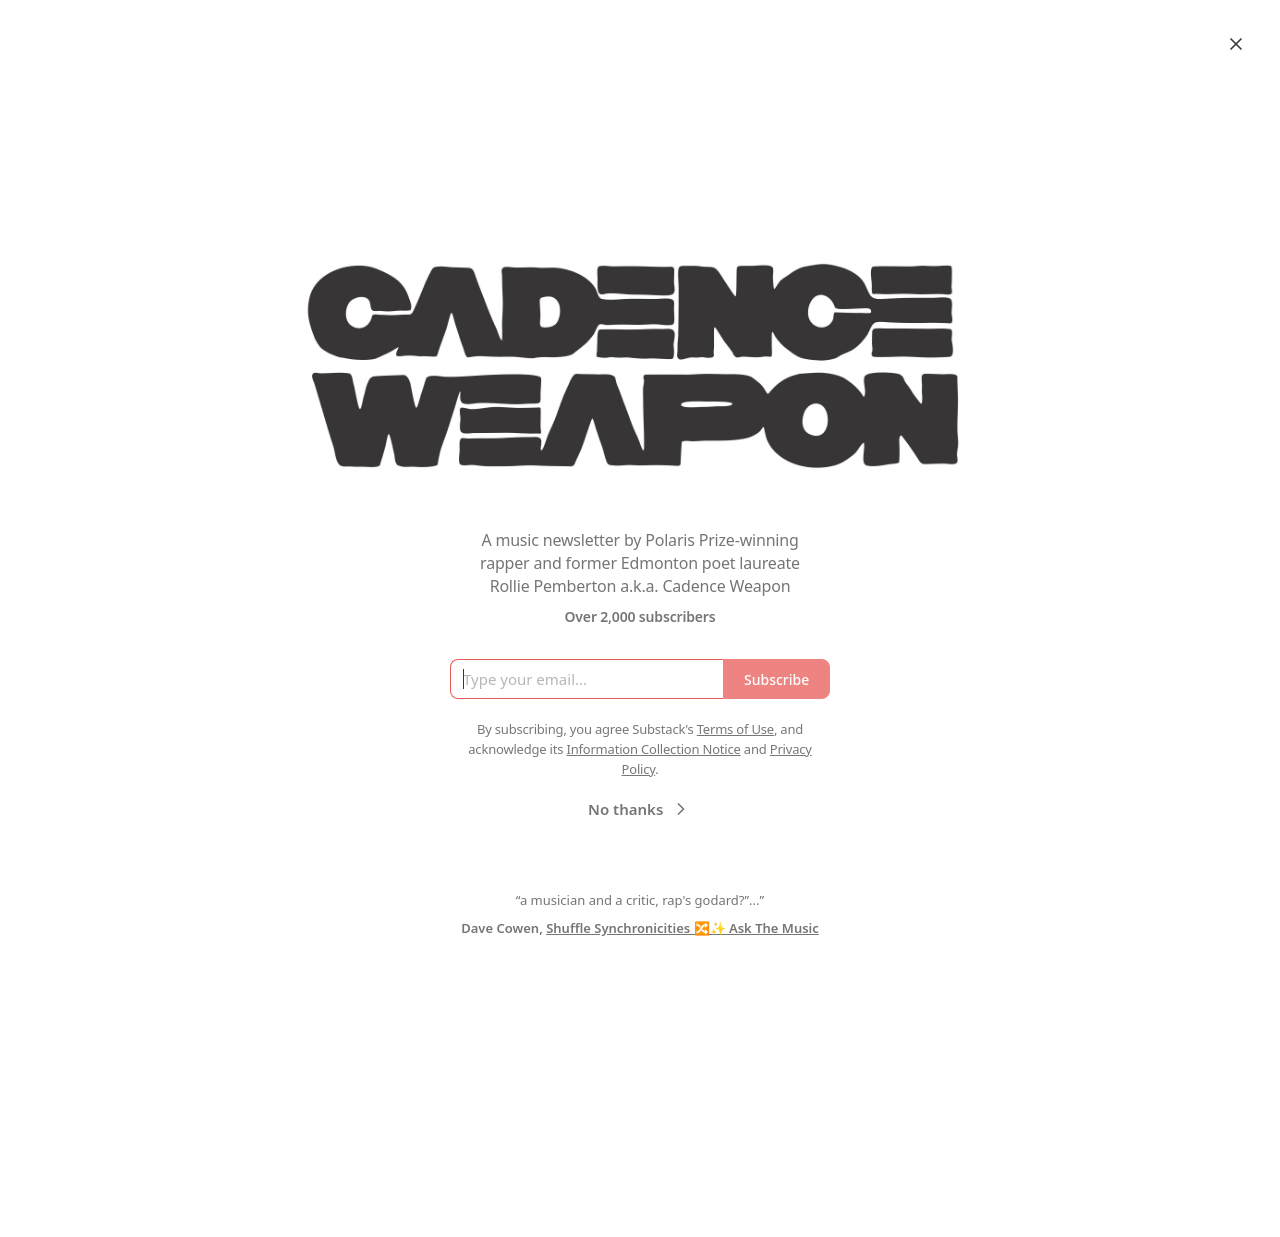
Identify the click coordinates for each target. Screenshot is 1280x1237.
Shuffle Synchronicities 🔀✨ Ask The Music (682, 928)
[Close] (1236, 44)
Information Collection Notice (653, 749)
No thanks (639, 809)
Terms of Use (735, 729)
